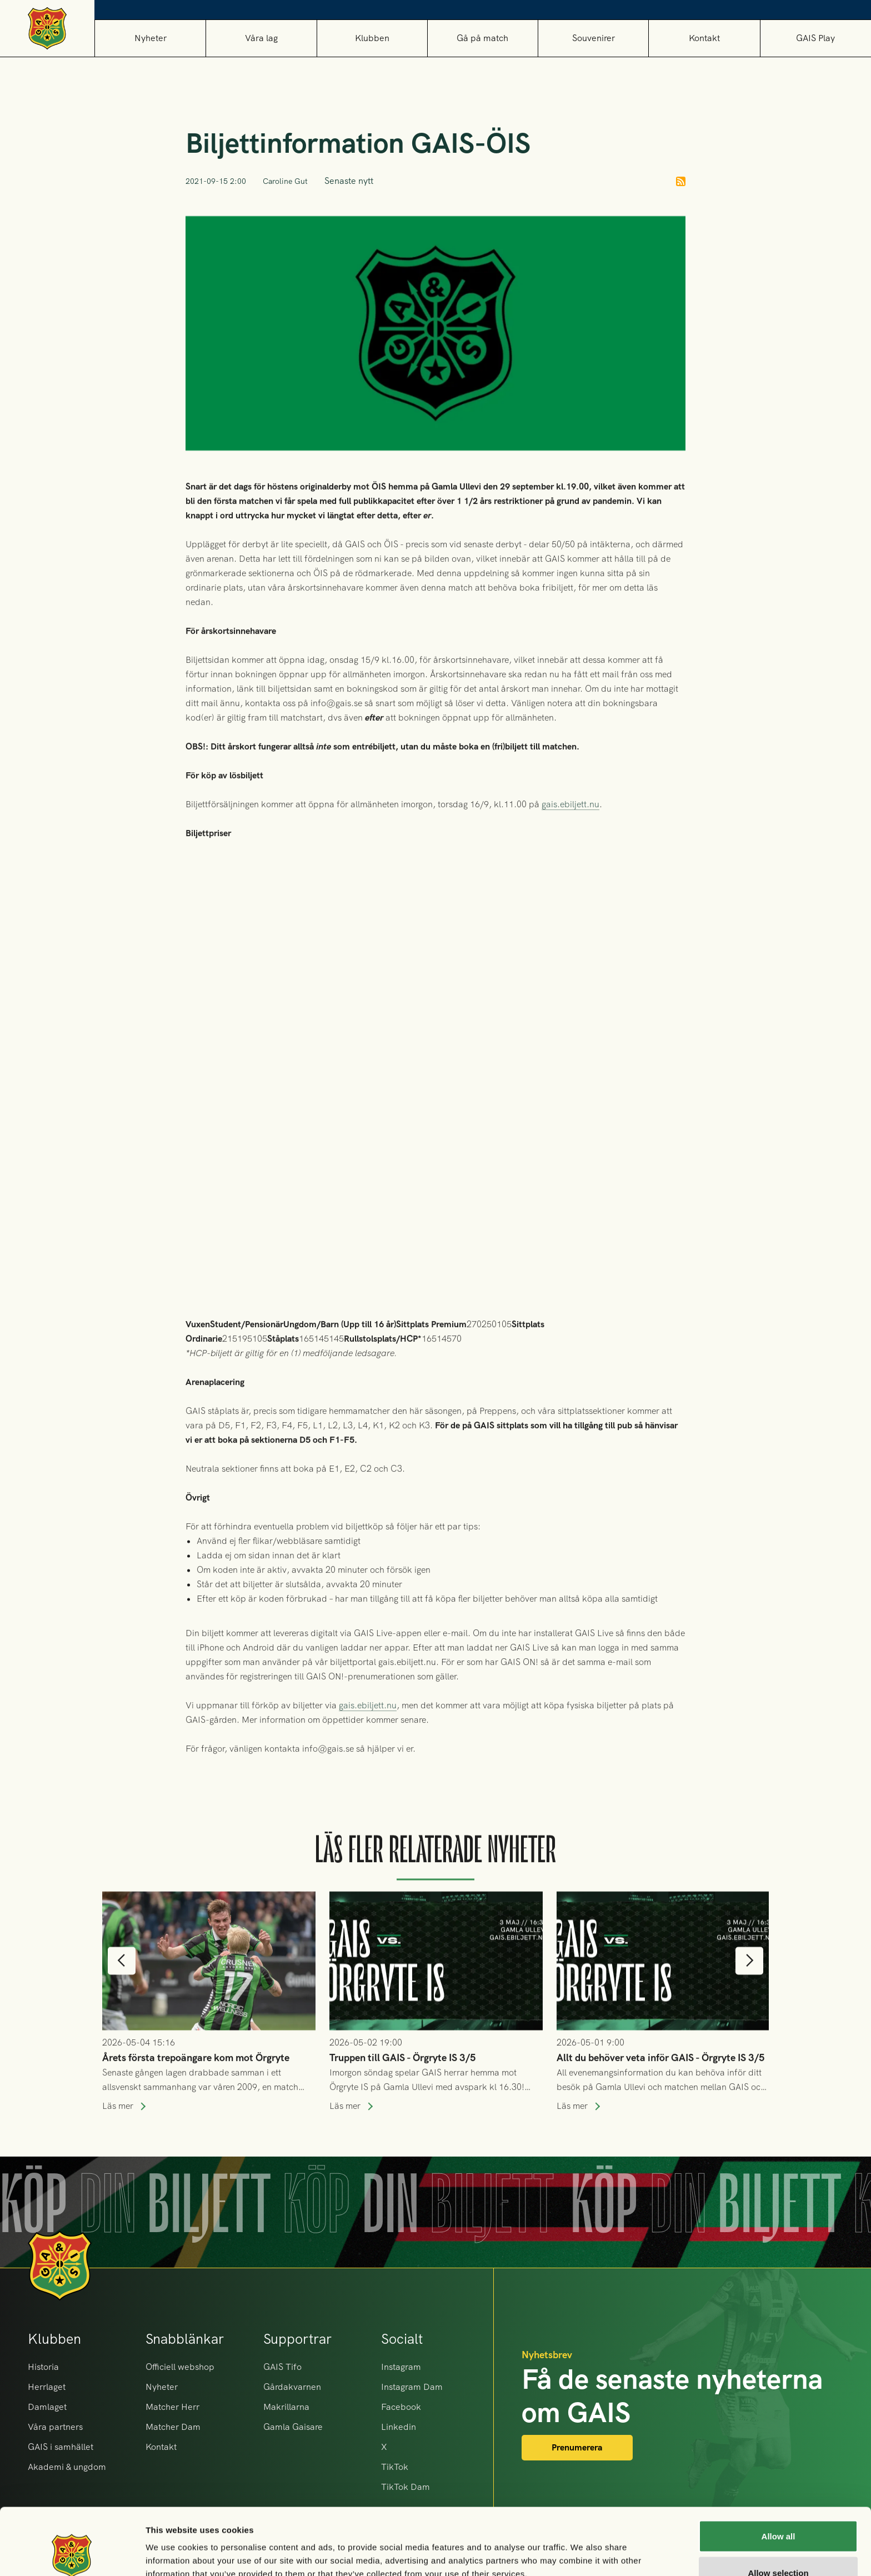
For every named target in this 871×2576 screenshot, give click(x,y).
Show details (583, 2547)
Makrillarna (286, 2407)
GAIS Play (815, 38)
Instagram (401, 2367)
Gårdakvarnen (292, 2387)
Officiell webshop (180, 2367)
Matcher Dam (173, 2427)
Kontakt (704, 38)
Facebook (401, 2407)
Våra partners (55, 2427)
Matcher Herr (172, 2407)
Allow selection (778, 2510)
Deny (778, 2546)
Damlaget (47, 2407)
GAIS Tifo (282, 2367)
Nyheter (150, 38)
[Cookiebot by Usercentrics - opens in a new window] (72, 2554)
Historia (43, 2367)
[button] (261, 38)
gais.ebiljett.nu (570, 835)
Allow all (778, 2473)
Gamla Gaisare (293, 2427)
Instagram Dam (412, 2387)
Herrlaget (47, 2387)
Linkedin (398, 2427)
